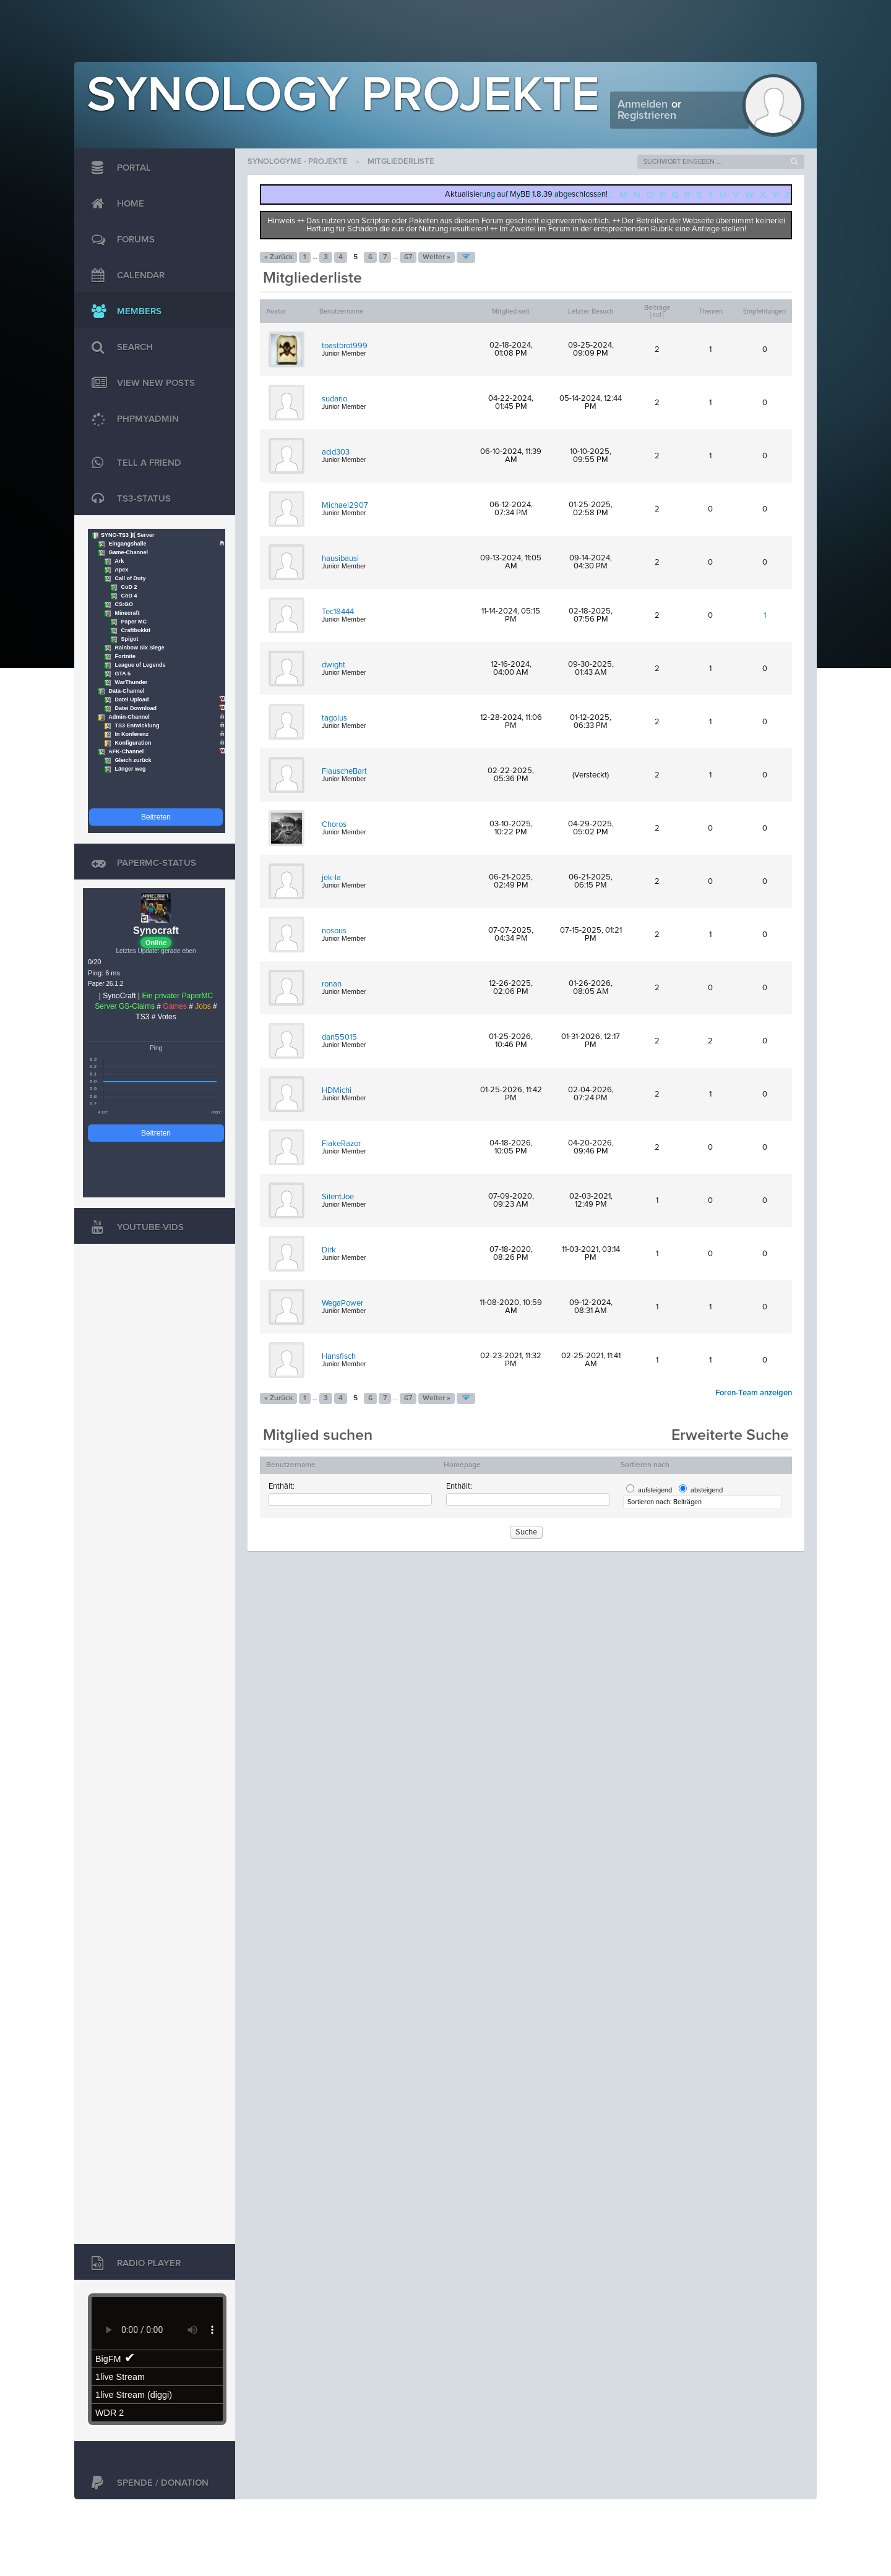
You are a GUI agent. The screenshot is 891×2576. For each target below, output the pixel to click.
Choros (334, 825)
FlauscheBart (344, 772)
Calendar (125, 276)
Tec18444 (338, 612)
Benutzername (291, 1465)
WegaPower (342, 1303)
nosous (334, 931)
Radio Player (133, 2263)
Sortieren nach (645, 1465)
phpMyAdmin (136, 419)
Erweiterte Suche (730, 1435)
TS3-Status (128, 499)
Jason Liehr (788, 2518)
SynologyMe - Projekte (298, 162)
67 (408, 257)
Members (123, 312)
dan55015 (339, 1037)
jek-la (331, 878)
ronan (332, 984)
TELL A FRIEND (133, 463)
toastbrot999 (345, 346)
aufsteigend (655, 1490)
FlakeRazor (341, 1144)
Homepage (462, 1465)
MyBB (133, 2518)
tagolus (334, 718)
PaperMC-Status (140, 863)
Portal (118, 168)
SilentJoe (338, 1197)
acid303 (336, 452)
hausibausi (340, 559)
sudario (334, 399)
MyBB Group (178, 2518)
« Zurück (278, 257)
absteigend (707, 1490)
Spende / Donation (147, 2483)
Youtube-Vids (134, 1228)
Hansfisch (339, 1357)
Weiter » (436, 257)
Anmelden (643, 104)
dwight (333, 665)
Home (114, 204)
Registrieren (647, 115)
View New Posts (140, 383)
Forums (120, 240)
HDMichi (336, 1091)
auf (657, 314)
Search (119, 347)
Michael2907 (345, 506)
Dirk (329, 1250)
